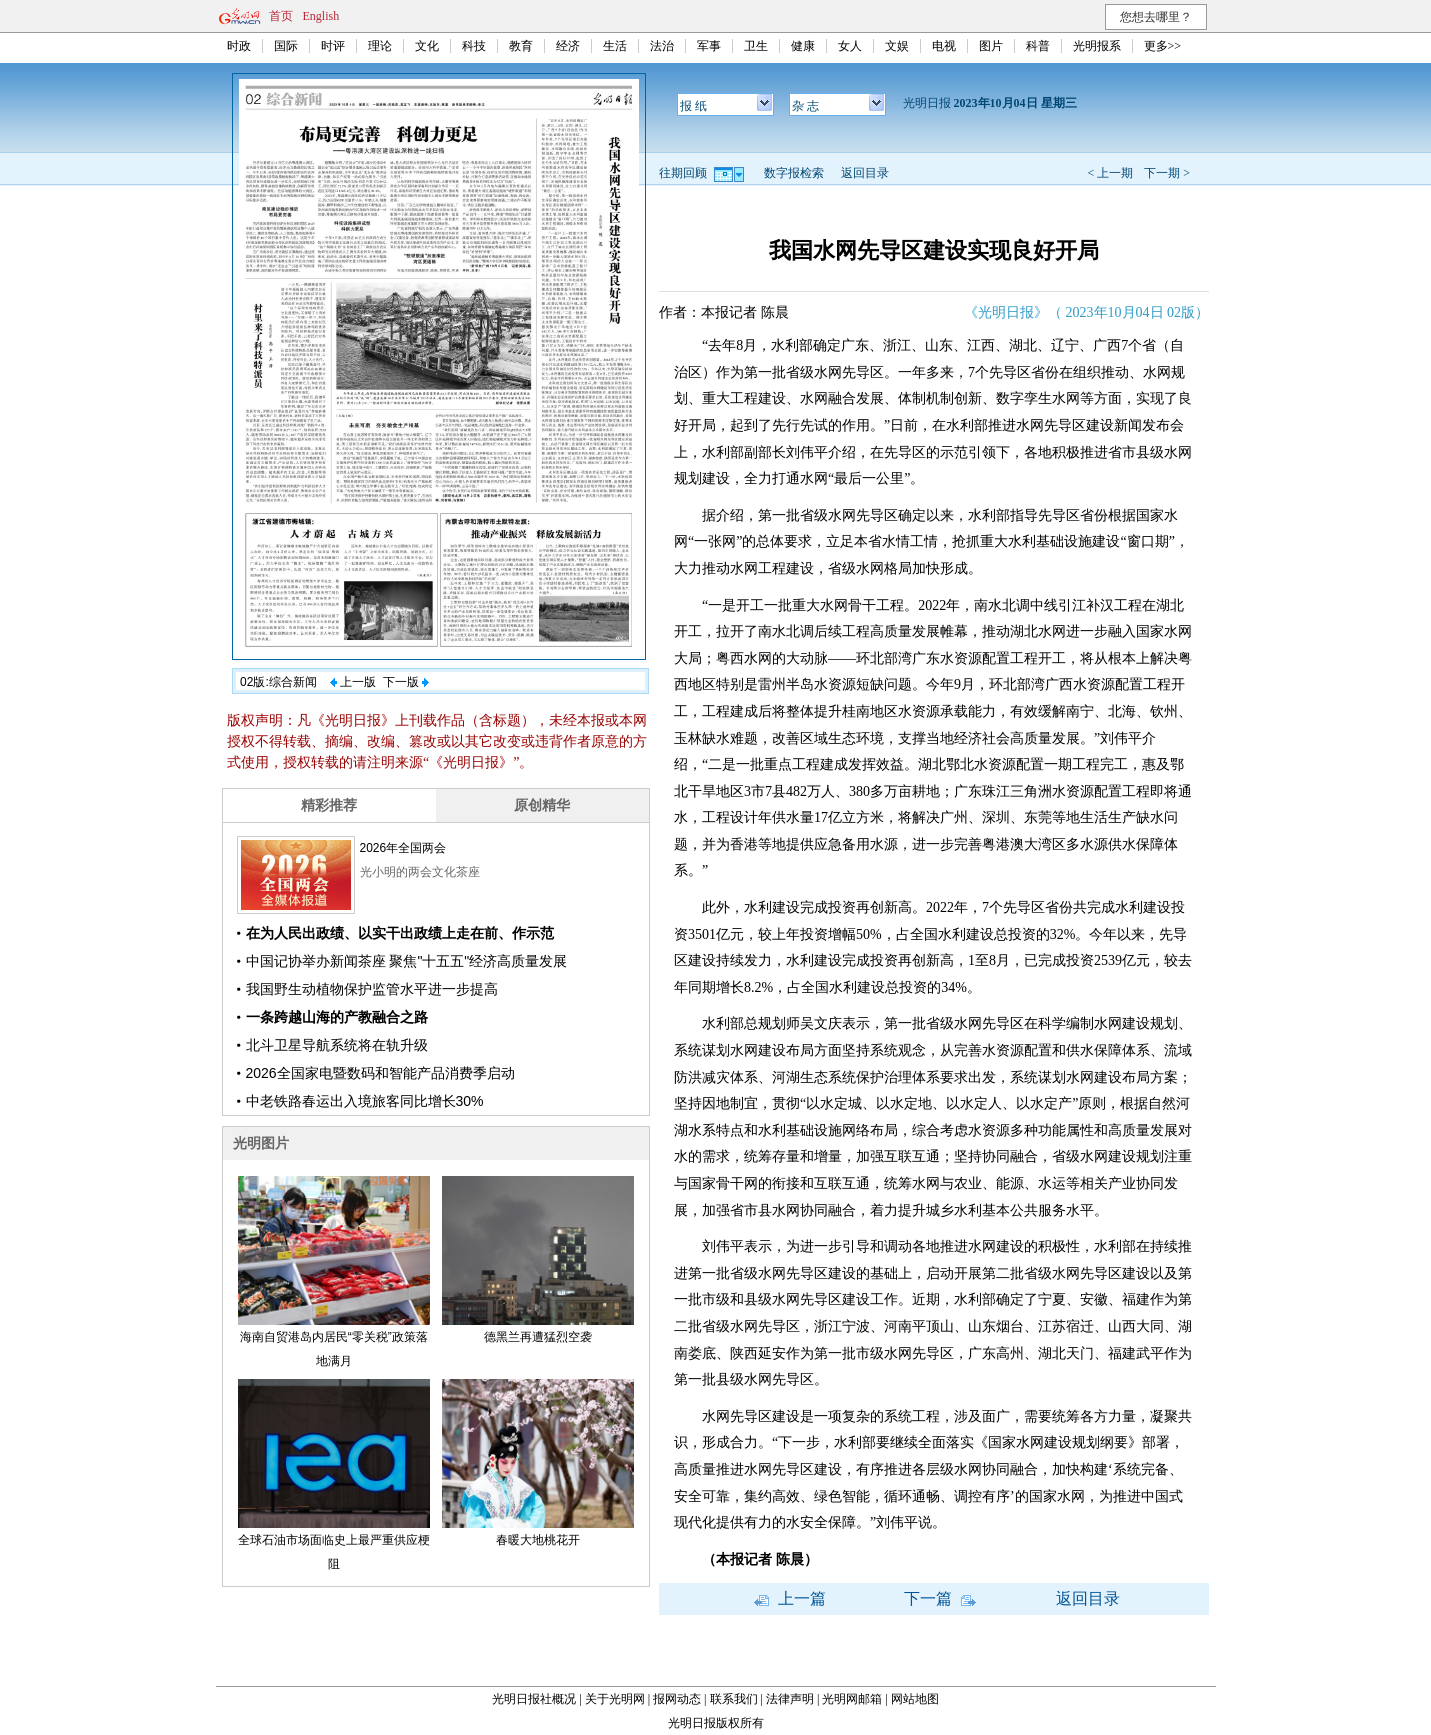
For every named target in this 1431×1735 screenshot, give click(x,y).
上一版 (353, 682)
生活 (615, 46)
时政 (239, 46)
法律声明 (790, 1699)
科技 (474, 46)
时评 (333, 46)
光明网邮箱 (852, 1699)
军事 (709, 46)
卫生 (756, 46)
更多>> (1163, 46)
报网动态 (677, 1699)
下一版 (406, 682)
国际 (286, 46)
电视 (944, 46)
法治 (662, 46)
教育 (521, 46)
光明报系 (1097, 46)
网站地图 (915, 1699)
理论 (380, 46)
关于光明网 (615, 1699)
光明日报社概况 (534, 1699)
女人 (850, 46)
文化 (427, 46)
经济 (568, 46)
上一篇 (790, 1598)
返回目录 (865, 173)
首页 (281, 16)
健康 (803, 46)
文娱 (897, 46)
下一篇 (940, 1598)
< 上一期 (1110, 173)
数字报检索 (794, 173)
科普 (1038, 46)
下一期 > (1167, 173)
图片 (991, 46)
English (321, 16)
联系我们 (734, 1699)
